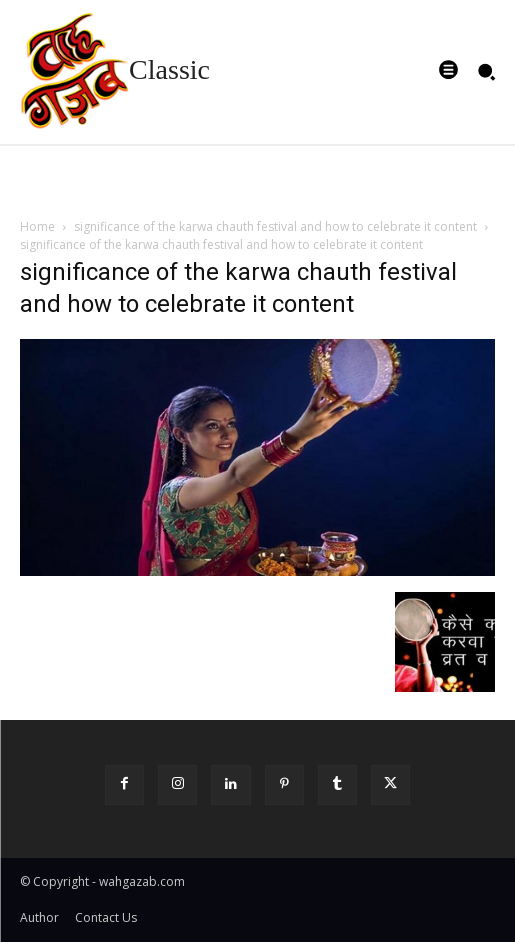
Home (37, 226)
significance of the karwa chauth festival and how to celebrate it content (275, 226)
